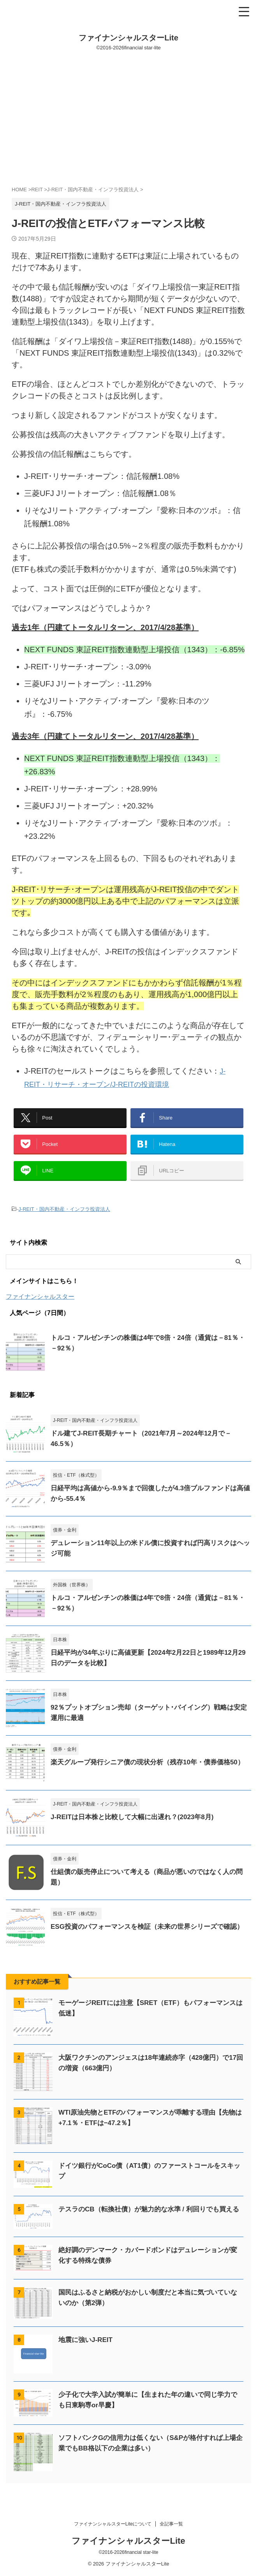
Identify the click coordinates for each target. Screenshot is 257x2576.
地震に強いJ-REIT (87, 2350)
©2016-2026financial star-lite (128, 2553)
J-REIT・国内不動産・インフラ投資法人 (64, 1220)
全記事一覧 (171, 2525)
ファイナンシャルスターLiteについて (112, 2525)
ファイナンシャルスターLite (128, 37)
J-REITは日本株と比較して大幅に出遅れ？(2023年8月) (137, 1828)
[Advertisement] (128, 119)
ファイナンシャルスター (40, 1307)
